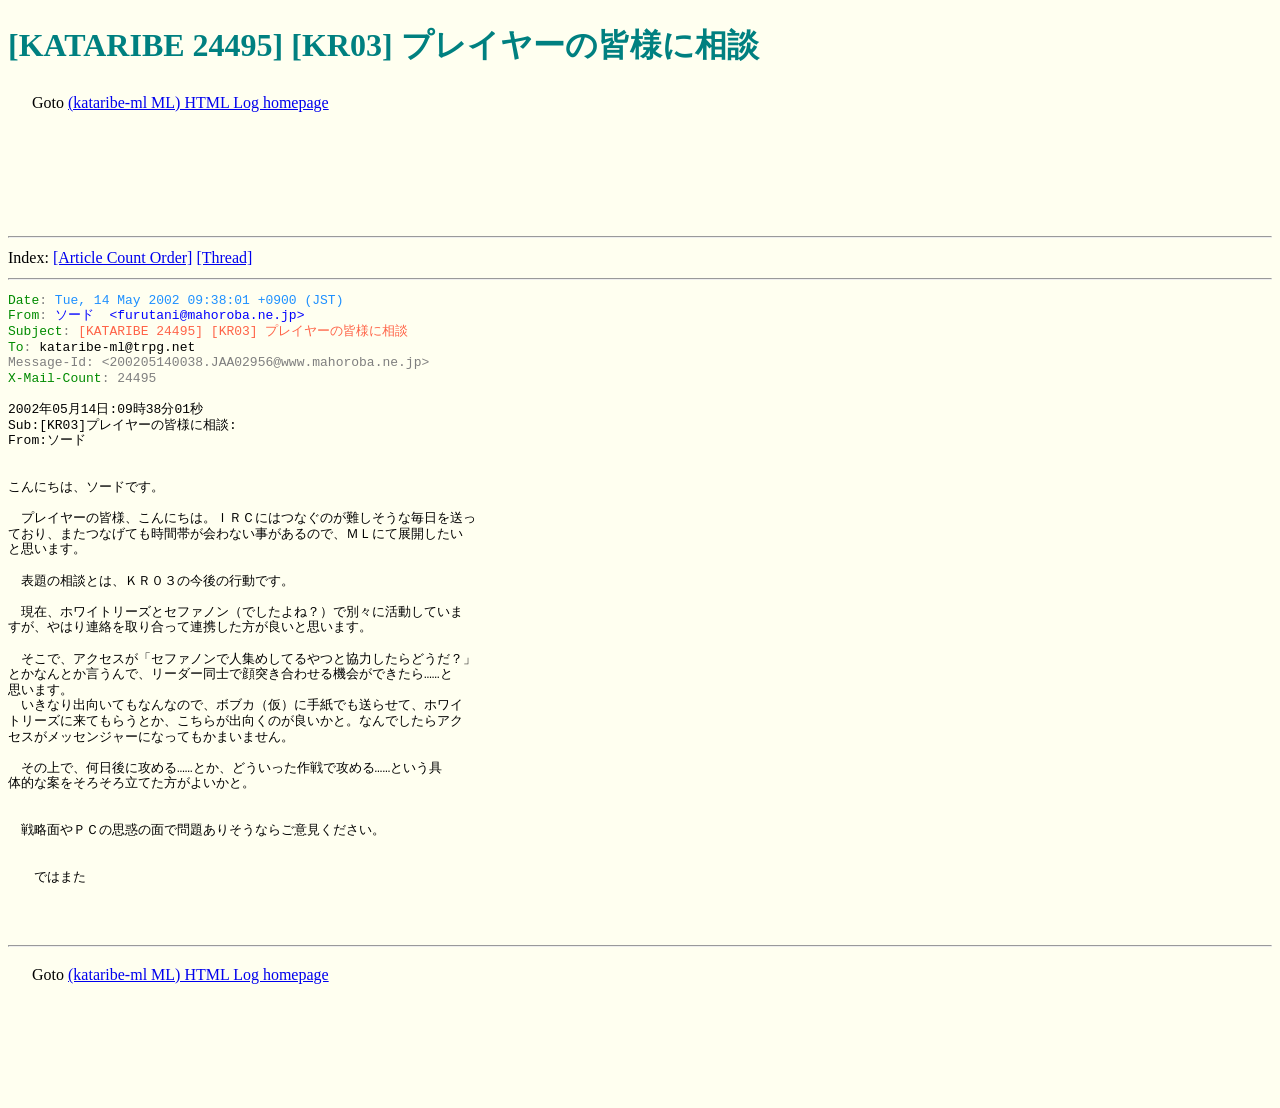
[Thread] (224, 257)
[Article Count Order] (123, 257)
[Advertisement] (372, 176)
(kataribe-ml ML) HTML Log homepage (198, 102)
